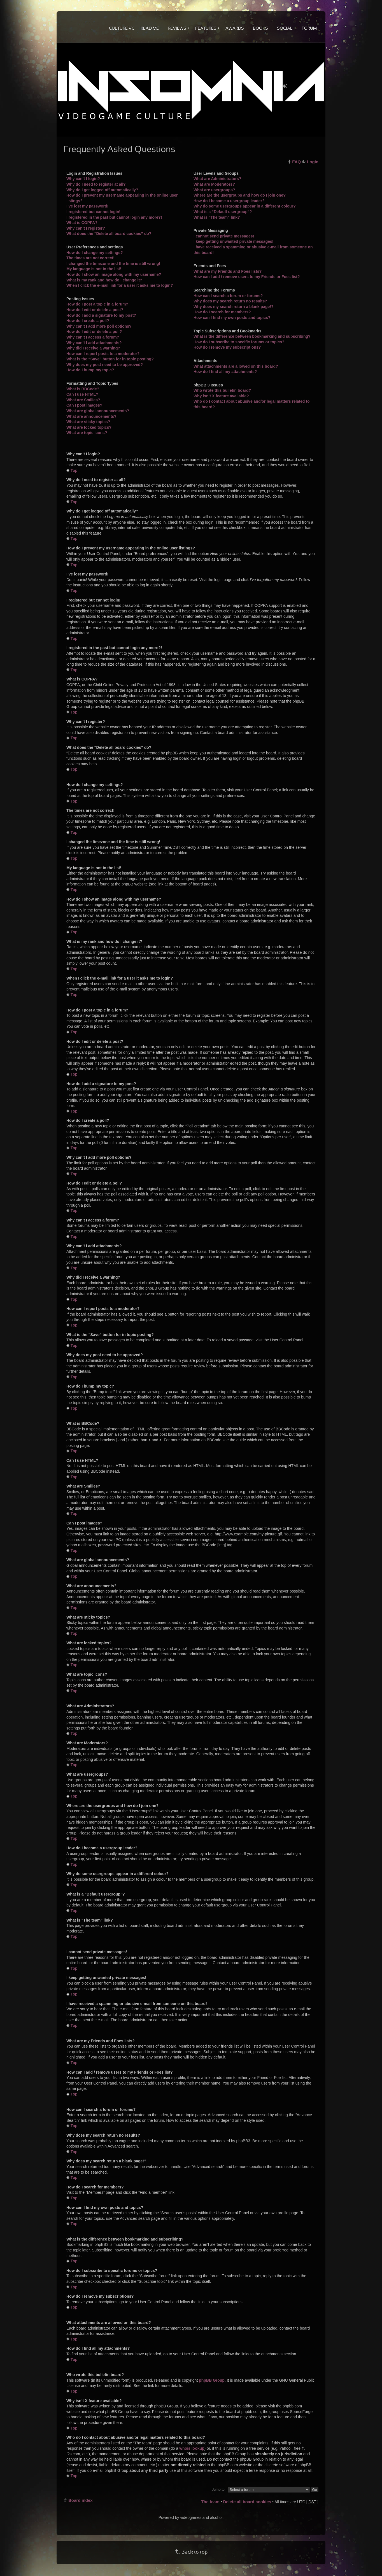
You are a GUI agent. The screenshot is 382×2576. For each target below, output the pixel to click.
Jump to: (218, 2489)
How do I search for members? (222, 312)
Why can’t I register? (85, 228)
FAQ (296, 161)
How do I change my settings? (94, 252)
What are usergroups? (214, 190)
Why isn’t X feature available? (221, 396)
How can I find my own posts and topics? (232, 317)
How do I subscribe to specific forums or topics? (239, 342)
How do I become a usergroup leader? (229, 201)
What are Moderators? (214, 184)
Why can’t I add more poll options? (99, 326)
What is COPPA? (81, 222)
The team (210, 2501)
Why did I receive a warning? (93, 348)
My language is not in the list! (93, 269)
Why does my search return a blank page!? (234, 306)
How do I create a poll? (87, 320)
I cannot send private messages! (224, 236)
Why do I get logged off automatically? (102, 190)
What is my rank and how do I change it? (104, 280)
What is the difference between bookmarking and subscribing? (252, 336)
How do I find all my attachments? (225, 371)
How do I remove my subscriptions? (227, 347)
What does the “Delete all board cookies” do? (108, 233)
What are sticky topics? (88, 421)
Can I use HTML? (82, 394)
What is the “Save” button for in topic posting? (110, 359)
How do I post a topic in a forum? (97, 304)
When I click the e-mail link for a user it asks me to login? (119, 285)
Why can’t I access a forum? (92, 337)
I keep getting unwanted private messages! (234, 241)
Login (312, 161)
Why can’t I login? (83, 178)
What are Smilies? (83, 400)
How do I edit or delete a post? (94, 309)
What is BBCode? (82, 389)
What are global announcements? (97, 411)
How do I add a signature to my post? (101, 315)
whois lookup (191, 2448)
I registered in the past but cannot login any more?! (114, 217)
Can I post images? (84, 405)
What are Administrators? (217, 178)
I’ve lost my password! (87, 206)
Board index (80, 2500)
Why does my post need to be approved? (104, 364)
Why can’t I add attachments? (94, 343)
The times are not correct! (90, 258)
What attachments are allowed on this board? (236, 366)
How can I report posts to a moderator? (102, 353)
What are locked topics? (88, 427)
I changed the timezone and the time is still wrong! (113, 263)
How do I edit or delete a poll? (94, 331)
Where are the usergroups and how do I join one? (240, 195)
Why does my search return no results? (230, 301)
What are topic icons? (86, 432)
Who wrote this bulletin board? (222, 390)
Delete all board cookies (247, 2501)
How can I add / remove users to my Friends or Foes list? (247, 276)
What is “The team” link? (217, 217)
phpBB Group (212, 2380)
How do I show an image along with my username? (113, 274)
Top (74, 470)
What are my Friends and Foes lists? (228, 271)
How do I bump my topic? (90, 370)
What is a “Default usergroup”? (223, 211)
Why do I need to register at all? (96, 184)
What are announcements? (91, 416)
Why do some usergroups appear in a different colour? (245, 206)
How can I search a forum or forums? (228, 295)
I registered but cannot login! (93, 211)
